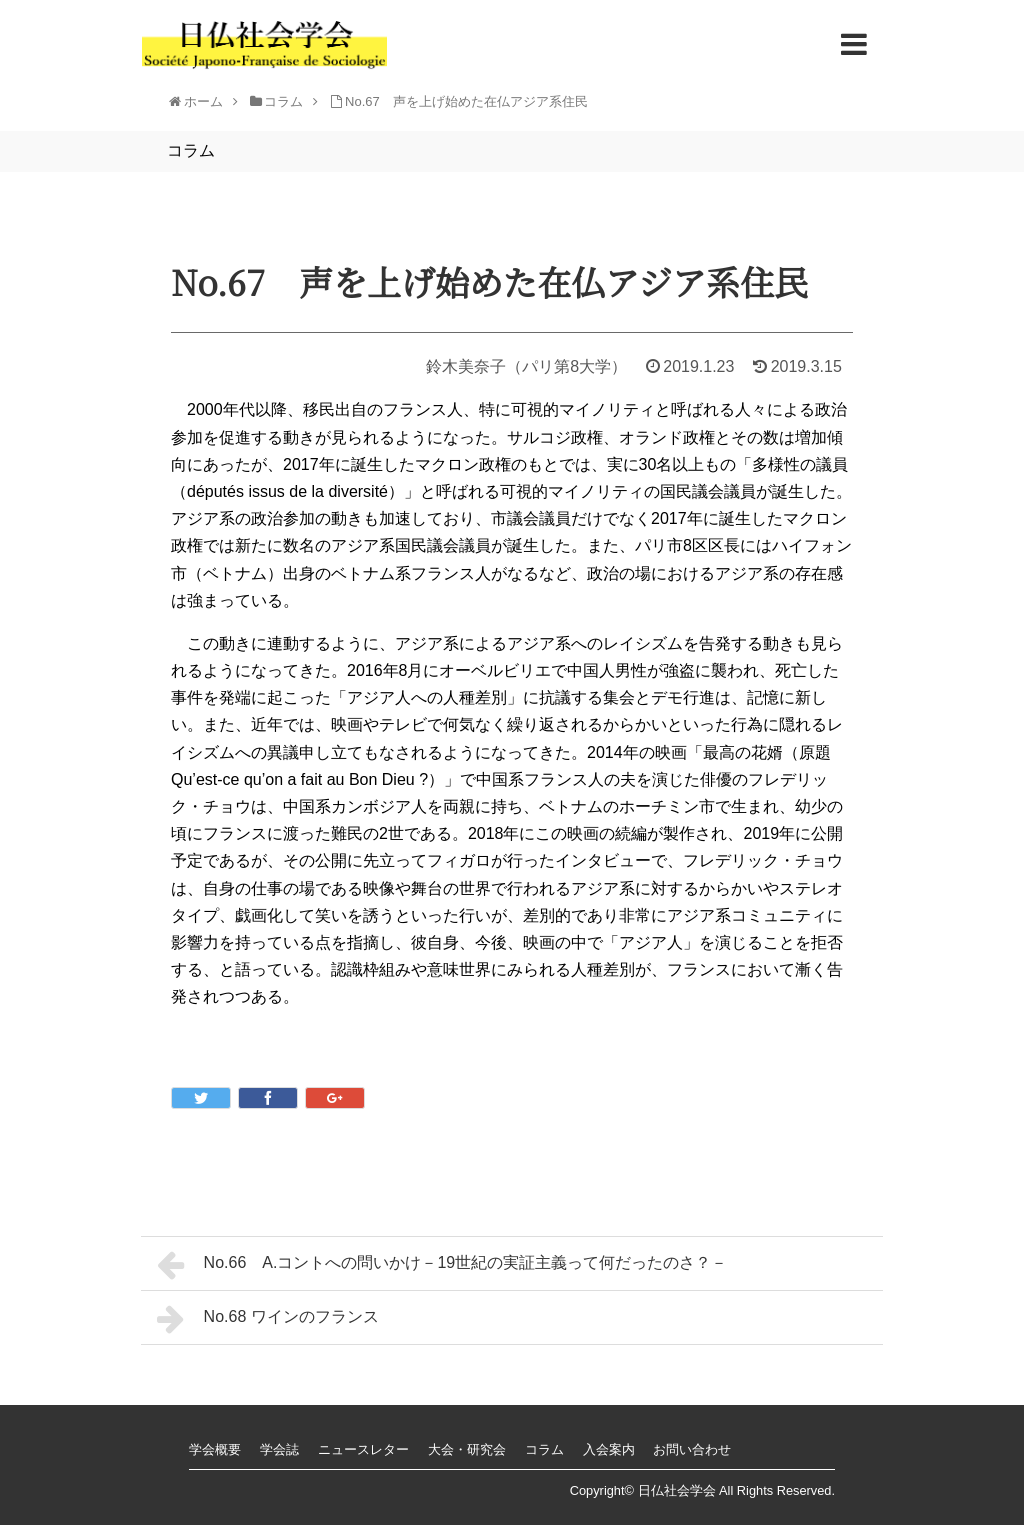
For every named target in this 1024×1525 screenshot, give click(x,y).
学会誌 (279, 1449)
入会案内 (609, 1449)
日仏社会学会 (677, 1490)
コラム (544, 1449)
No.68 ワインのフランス (268, 1319)
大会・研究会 (467, 1449)
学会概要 (215, 1449)
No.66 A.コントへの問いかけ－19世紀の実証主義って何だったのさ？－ (442, 1265)
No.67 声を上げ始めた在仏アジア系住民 (466, 101)
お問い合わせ (692, 1449)
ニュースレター (363, 1449)
